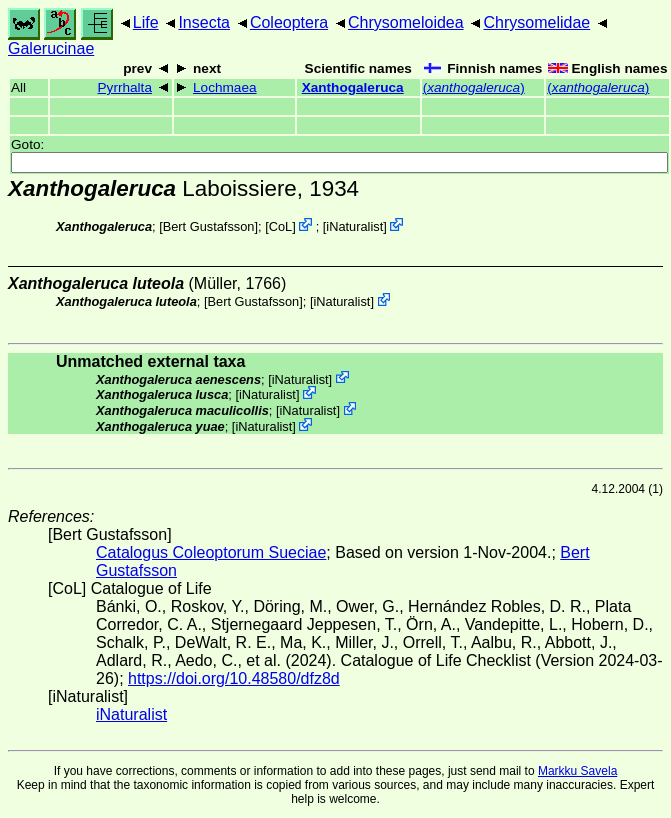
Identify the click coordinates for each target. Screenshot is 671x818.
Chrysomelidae (536, 22)
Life (146, 22)
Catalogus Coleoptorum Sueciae (211, 552)
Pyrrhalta (125, 87)
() (474, 87)
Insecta (204, 22)
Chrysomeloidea (406, 22)
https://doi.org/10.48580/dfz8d (234, 678)
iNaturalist (354, 226)
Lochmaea (224, 87)
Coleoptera (289, 22)
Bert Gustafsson (209, 226)
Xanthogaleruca (353, 87)
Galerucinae (51, 48)
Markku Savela (577, 771)
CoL (280, 226)
